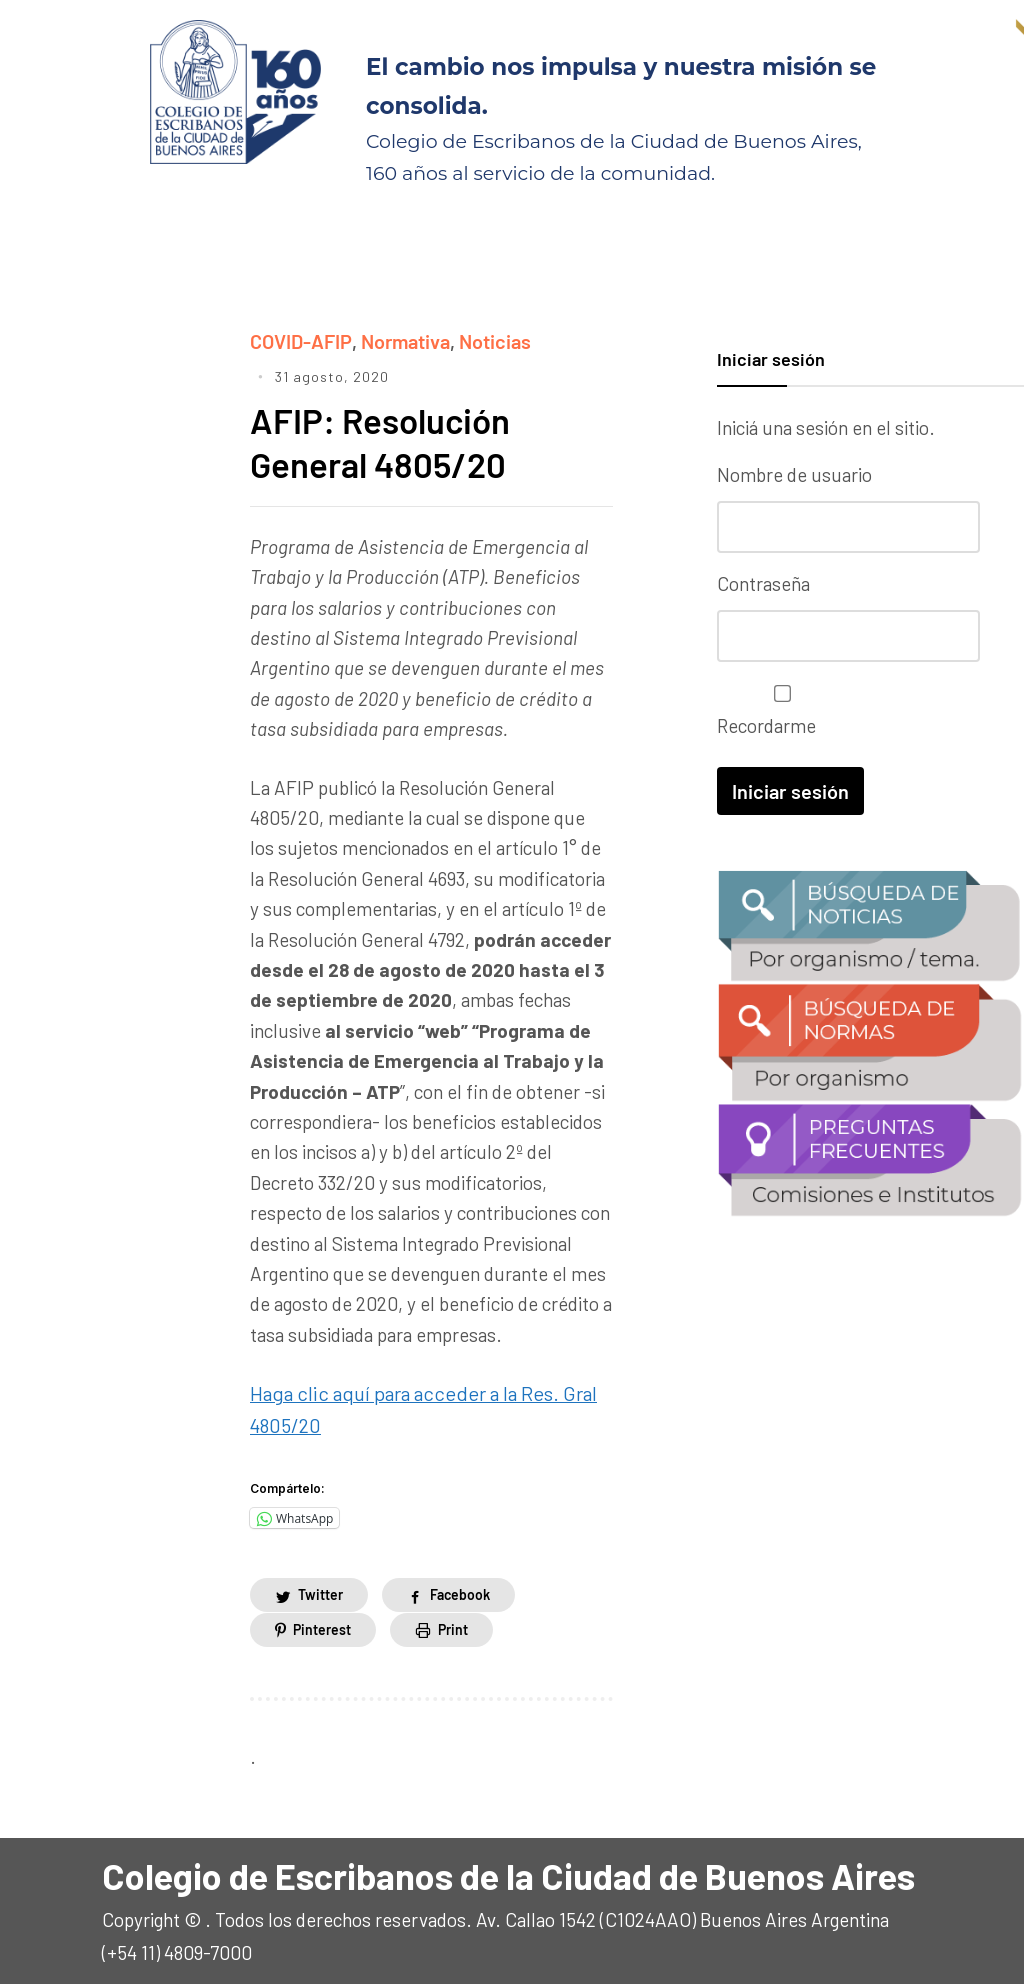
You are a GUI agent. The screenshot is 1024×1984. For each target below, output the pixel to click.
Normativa (403, 340)
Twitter (320, 1589)
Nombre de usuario (794, 474)
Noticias (492, 340)
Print (453, 1623)
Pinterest (322, 1623)
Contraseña (763, 582)
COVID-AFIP (300, 340)
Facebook (460, 1589)
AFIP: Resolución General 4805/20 (384, 440)
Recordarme (777, 709)
